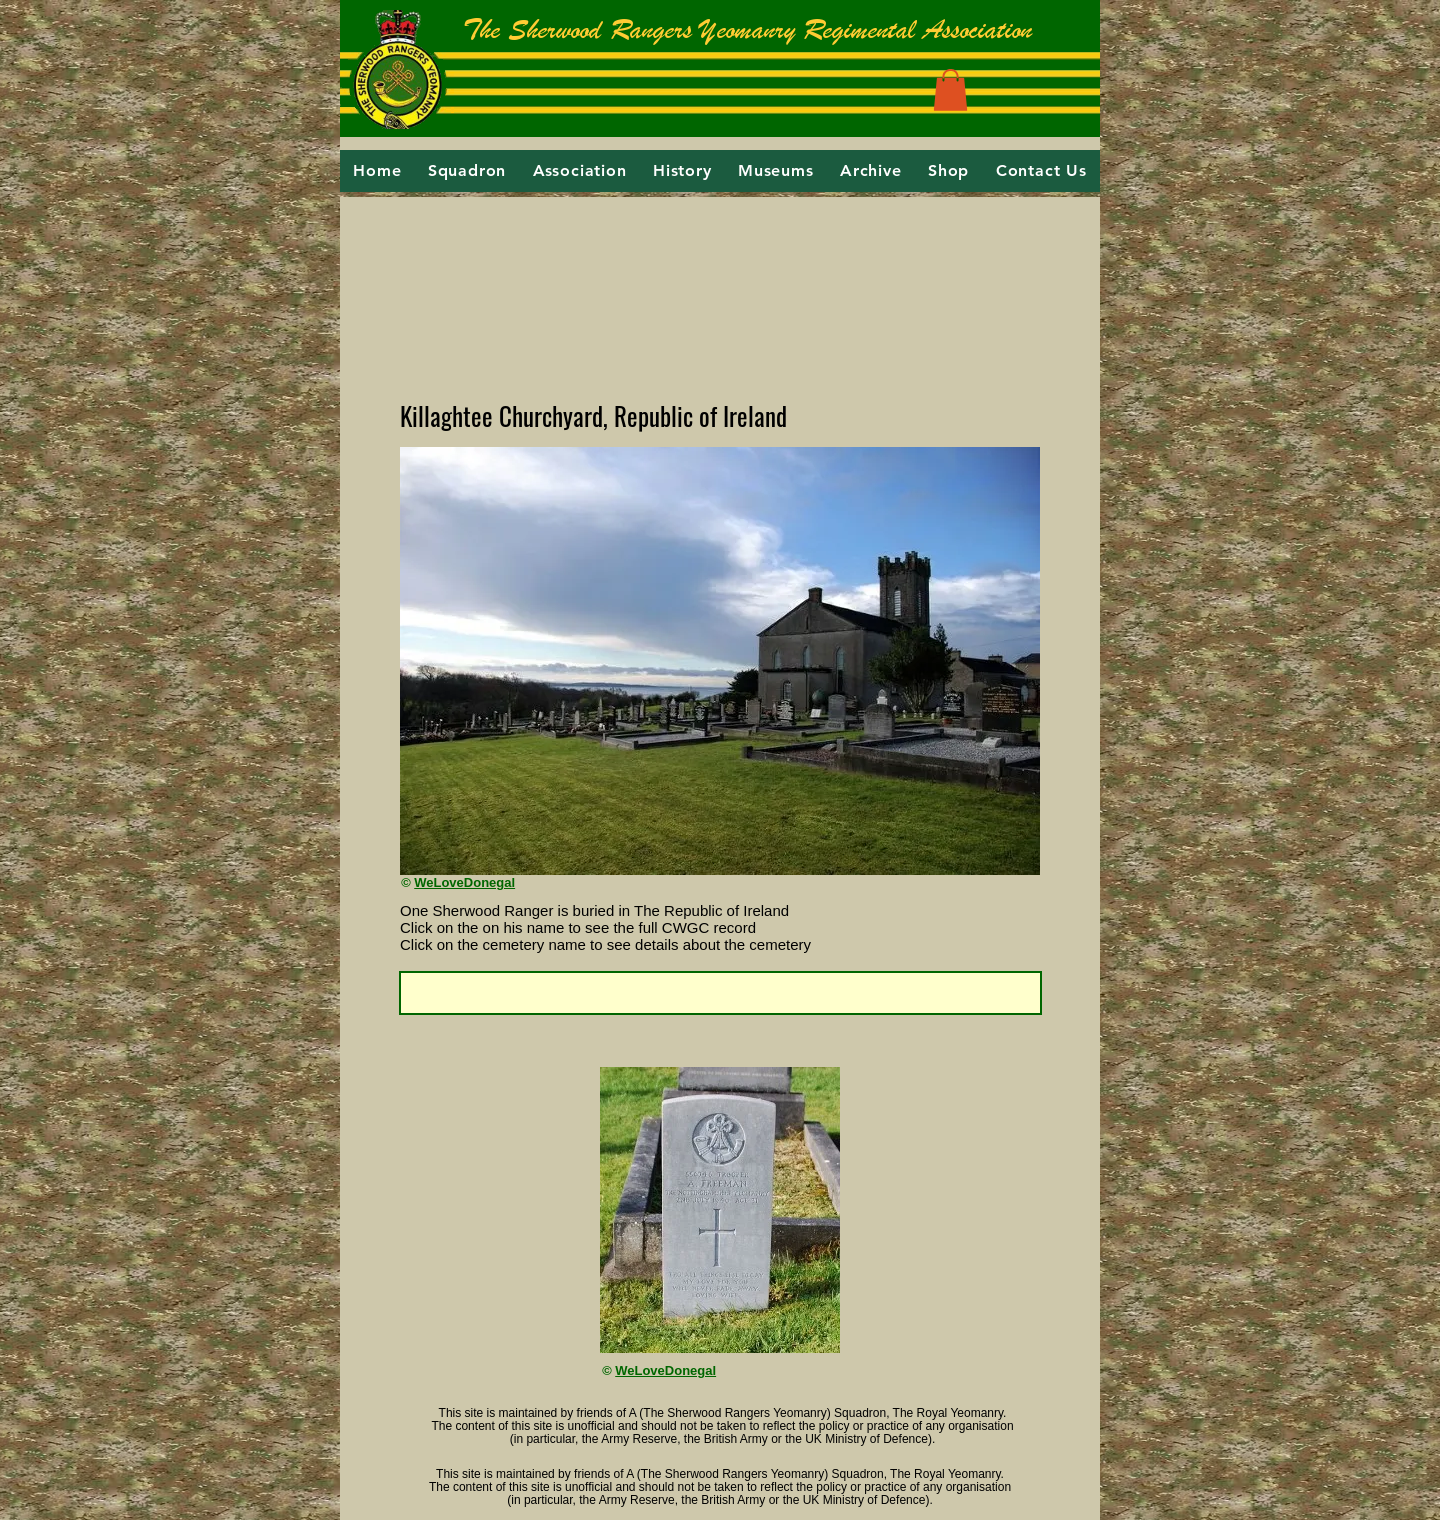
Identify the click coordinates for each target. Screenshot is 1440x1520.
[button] (950, 90)
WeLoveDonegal (464, 882)
